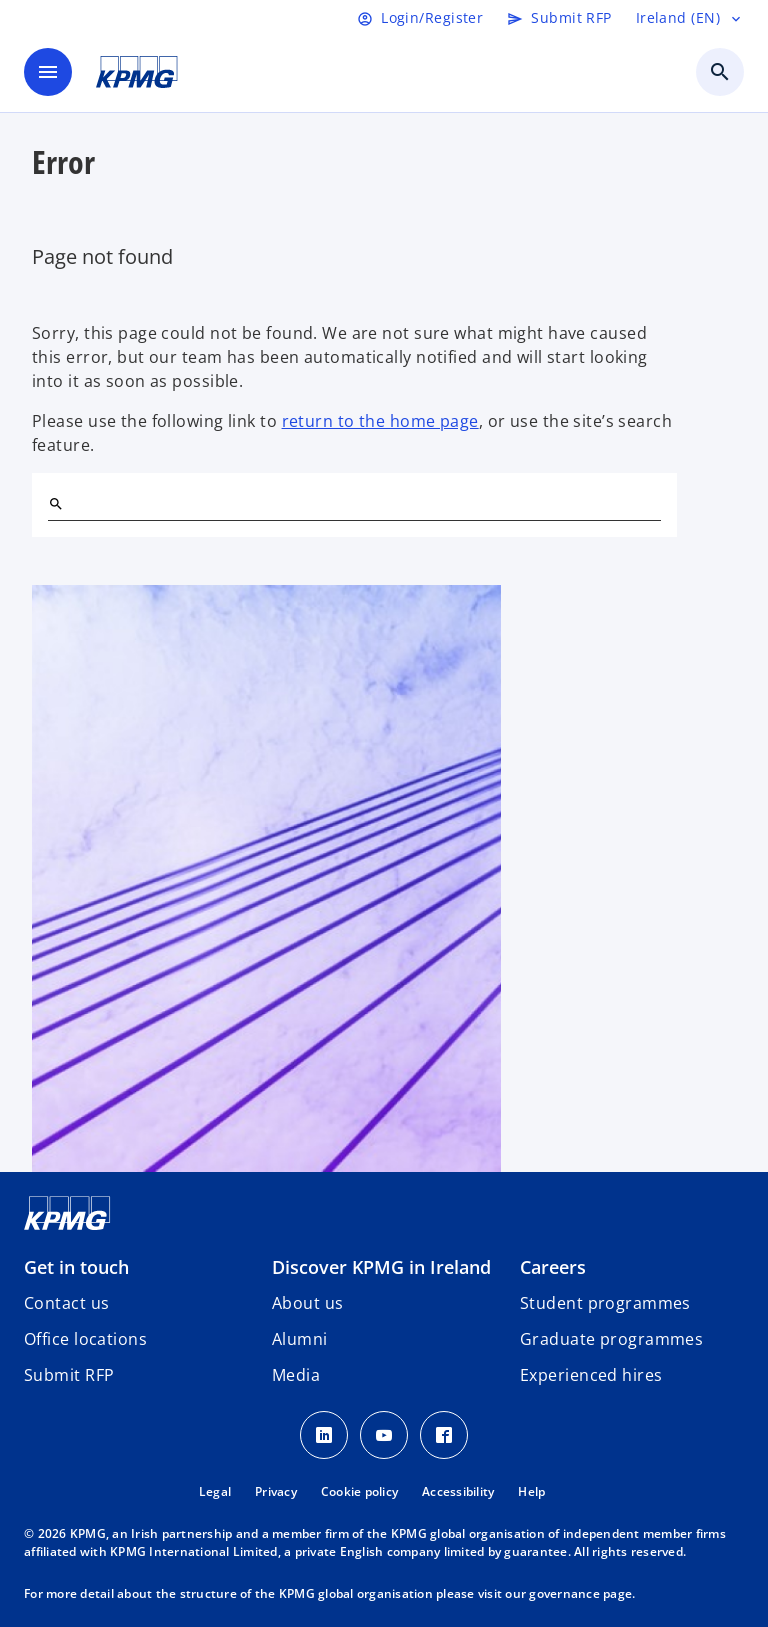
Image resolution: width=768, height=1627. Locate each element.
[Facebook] (444, 1435)
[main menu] (48, 72)
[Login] (420, 18)
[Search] (56, 504)
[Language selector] (690, 18)
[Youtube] (384, 1435)
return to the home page (380, 421)
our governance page (568, 1593)
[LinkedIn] (324, 1435)
